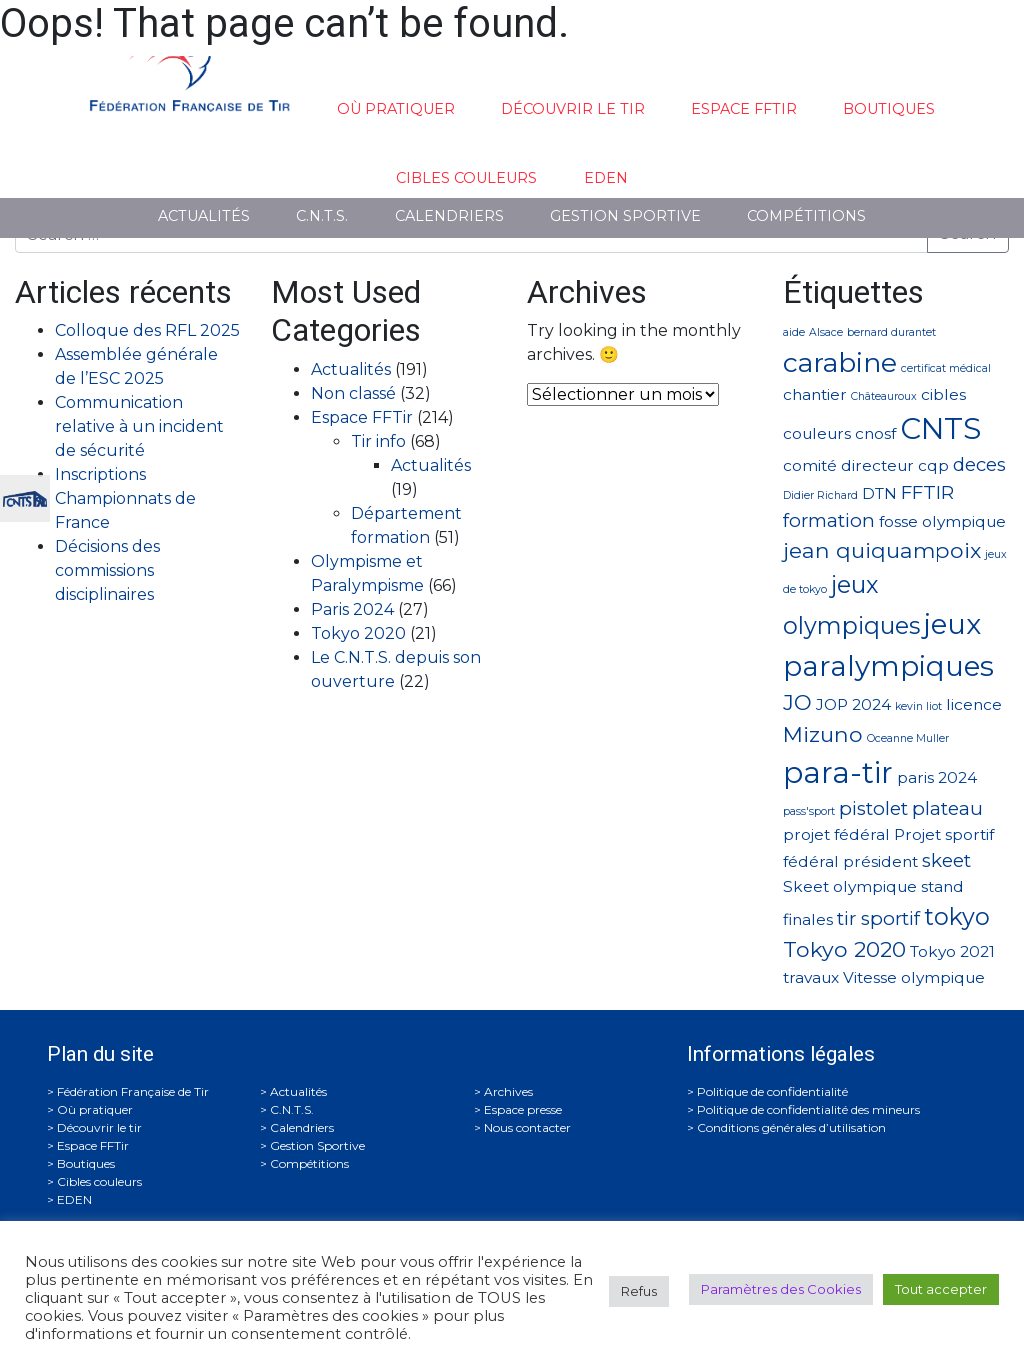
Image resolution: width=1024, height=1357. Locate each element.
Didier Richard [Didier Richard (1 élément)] (820, 495)
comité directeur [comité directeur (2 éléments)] (848, 465)
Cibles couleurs (466, 178)
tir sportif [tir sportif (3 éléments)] (878, 918)
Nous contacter (527, 1127)
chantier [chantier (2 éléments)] (815, 394)
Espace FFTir (744, 109)
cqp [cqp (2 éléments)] (933, 465)
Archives (508, 1091)
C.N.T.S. (322, 216)
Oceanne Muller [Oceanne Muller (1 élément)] (908, 738)
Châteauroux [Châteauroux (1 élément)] (884, 396)
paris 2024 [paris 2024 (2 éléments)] (937, 777)
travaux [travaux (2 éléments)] (811, 977)
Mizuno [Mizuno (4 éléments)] (823, 734)
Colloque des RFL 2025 (147, 330)
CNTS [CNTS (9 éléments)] (940, 428)
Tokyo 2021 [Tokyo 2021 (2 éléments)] (952, 951)
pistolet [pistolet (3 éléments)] (873, 808)
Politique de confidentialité (772, 1091)
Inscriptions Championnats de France (125, 498)
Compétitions (806, 216)
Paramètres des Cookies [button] (781, 1289)
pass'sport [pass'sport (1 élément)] (809, 811)
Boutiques (889, 109)
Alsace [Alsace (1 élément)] (826, 332)
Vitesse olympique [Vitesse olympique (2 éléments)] (914, 977)
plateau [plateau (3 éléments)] (947, 808)
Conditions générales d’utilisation (791, 1127)
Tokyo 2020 (358, 633)
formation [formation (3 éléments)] (829, 520)
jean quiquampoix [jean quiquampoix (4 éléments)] (882, 550)
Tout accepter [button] (941, 1289)
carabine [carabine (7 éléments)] (840, 362)
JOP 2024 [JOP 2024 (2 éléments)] (853, 704)
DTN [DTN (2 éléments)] (879, 493)
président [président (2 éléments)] (880, 861)
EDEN (606, 178)
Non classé (353, 393)
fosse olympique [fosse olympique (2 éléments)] (942, 521)
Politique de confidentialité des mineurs (808, 1109)
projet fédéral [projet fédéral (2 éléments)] (836, 834)
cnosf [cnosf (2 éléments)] (875, 433)
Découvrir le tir (573, 109)
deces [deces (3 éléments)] (979, 464)
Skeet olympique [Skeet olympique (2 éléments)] (850, 886)
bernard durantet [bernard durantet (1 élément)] (891, 332)
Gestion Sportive (625, 216)
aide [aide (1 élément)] (794, 332)
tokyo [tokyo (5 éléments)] (957, 916)
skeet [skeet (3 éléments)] (946, 860)
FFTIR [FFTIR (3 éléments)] (927, 492)
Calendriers (449, 216)
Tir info (378, 441)
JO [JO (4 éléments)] (797, 702)
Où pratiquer (396, 109)
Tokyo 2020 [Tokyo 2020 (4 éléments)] (844, 949)
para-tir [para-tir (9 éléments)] (838, 772)
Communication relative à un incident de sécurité (139, 426)
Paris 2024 (352, 609)
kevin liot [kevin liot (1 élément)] (918, 706)
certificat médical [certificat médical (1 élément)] (946, 368)
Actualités (204, 216)
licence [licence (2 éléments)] (974, 704)
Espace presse (523, 1109)
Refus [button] (639, 1291)
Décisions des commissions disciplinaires (107, 570)
